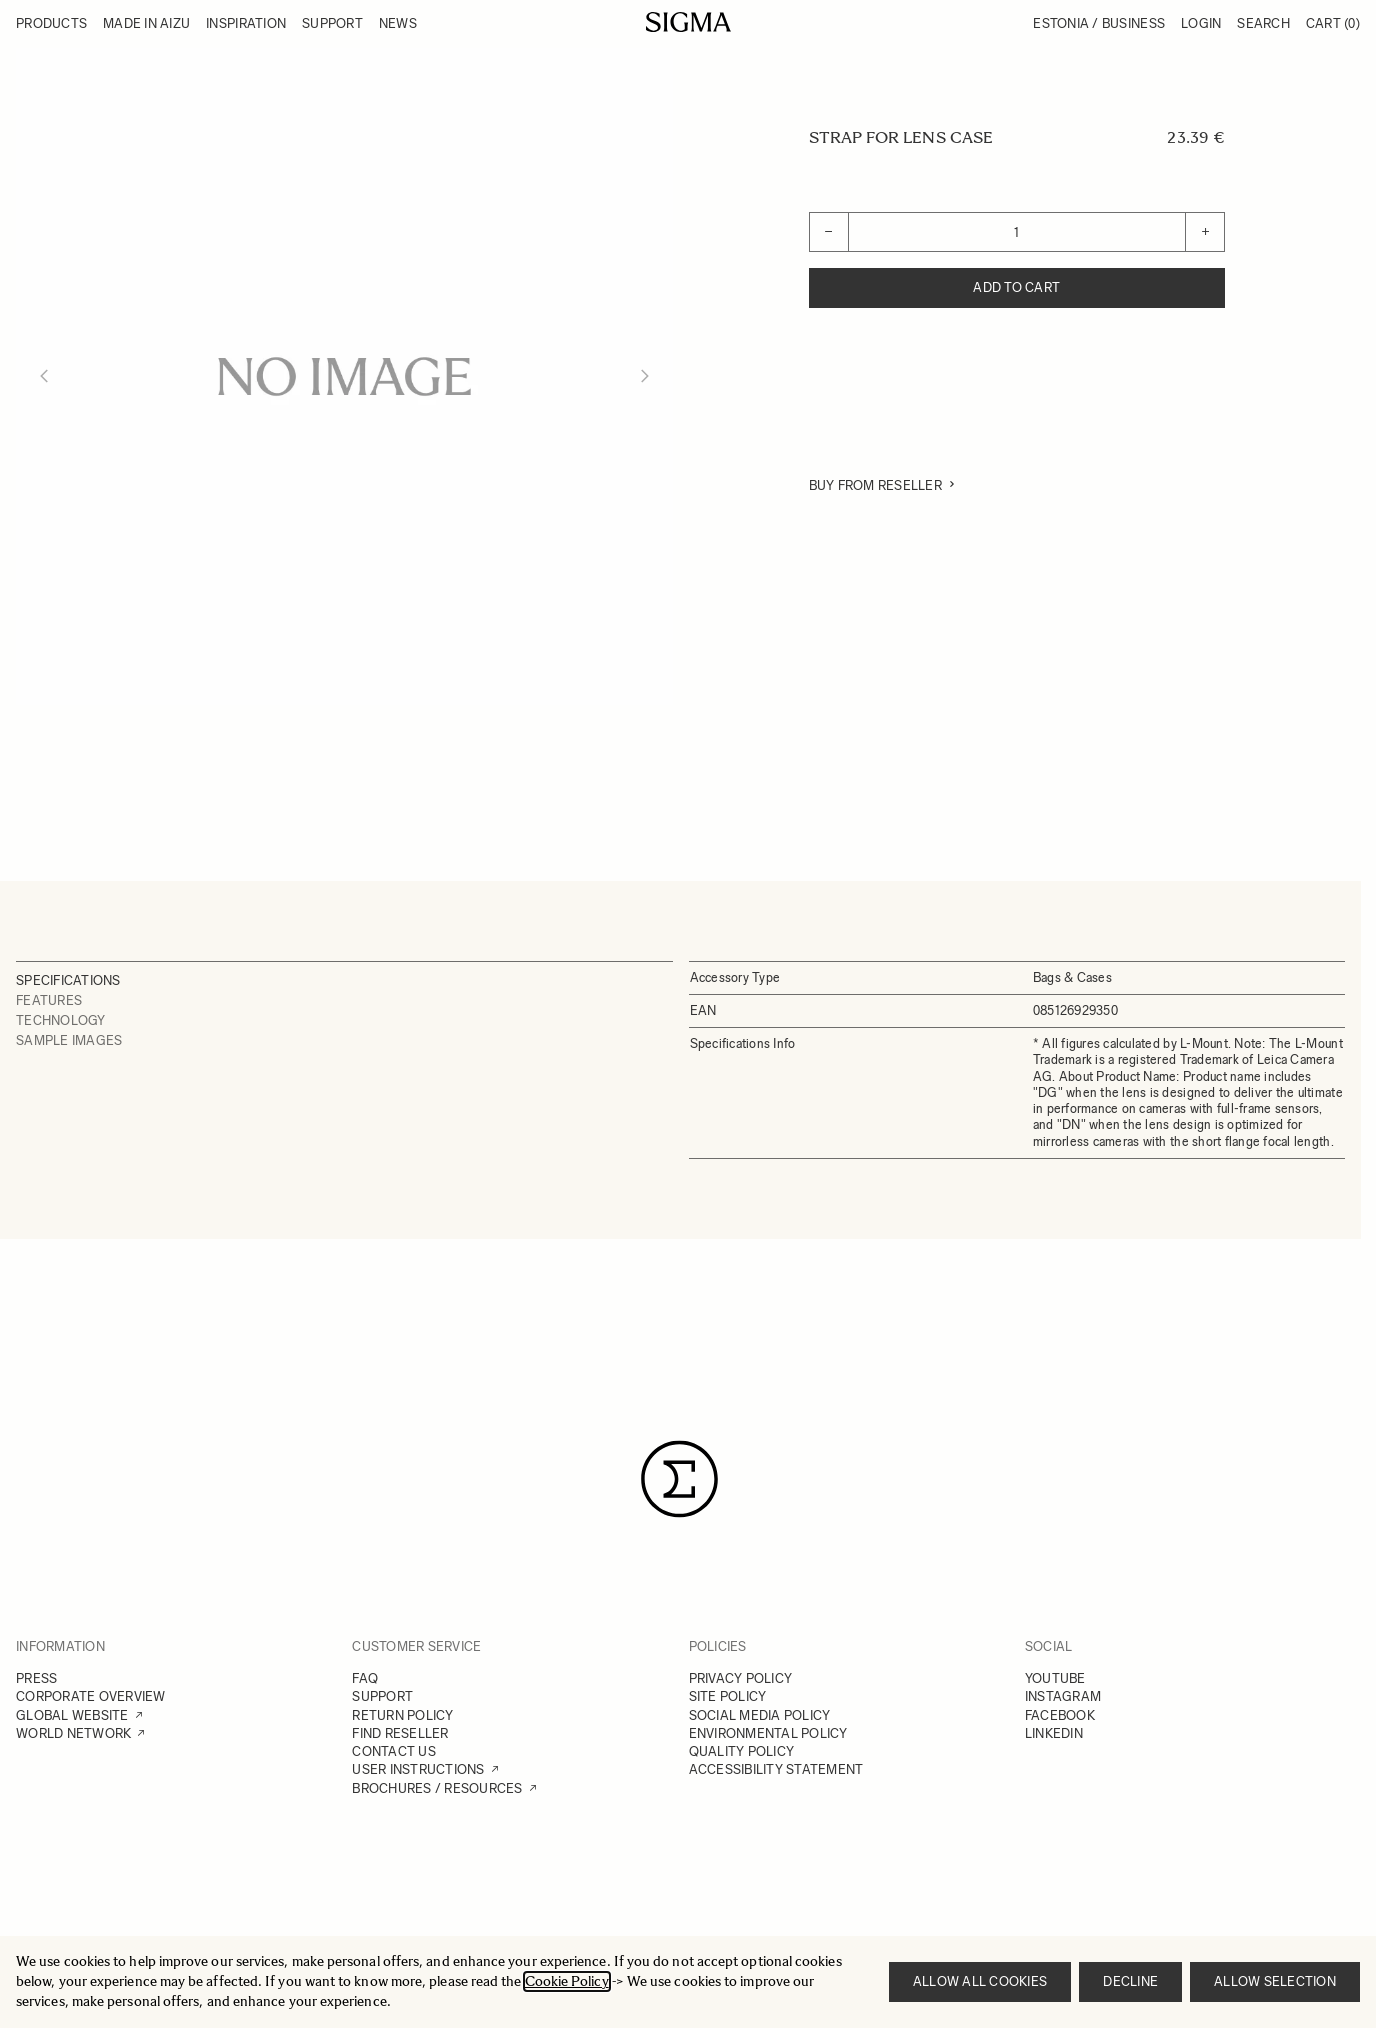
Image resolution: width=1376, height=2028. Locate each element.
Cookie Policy (567, 1981)
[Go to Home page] (688, 22)
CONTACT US (394, 1751)
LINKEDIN (1054, 1733)
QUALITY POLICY (742, 1751)
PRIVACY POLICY (741, 1678)
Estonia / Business (1099, 23)
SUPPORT (382, 1696)
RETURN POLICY (402, 1715)
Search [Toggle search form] (1263, 23)
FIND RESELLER (400, 1733)
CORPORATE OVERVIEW (91, 1696)
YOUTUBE (1055, 1678)
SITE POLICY (728, 1696)
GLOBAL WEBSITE (72, 1715)
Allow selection (1275, 1981)
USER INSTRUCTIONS (418, 1769)
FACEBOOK (1060, 1715)
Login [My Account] (1201, 23)
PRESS (36, 1678)
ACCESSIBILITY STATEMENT (776, 1769)
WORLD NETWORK (73, 1733)
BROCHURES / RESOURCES (437, 1788)
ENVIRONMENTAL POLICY (768, 1733)
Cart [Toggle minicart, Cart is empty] (1333, 23)
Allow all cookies (980, 1981)
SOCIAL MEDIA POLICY (760, 1715)
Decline (1130, 1981)
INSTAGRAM (1063, 1696)
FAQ (365, 1678)
